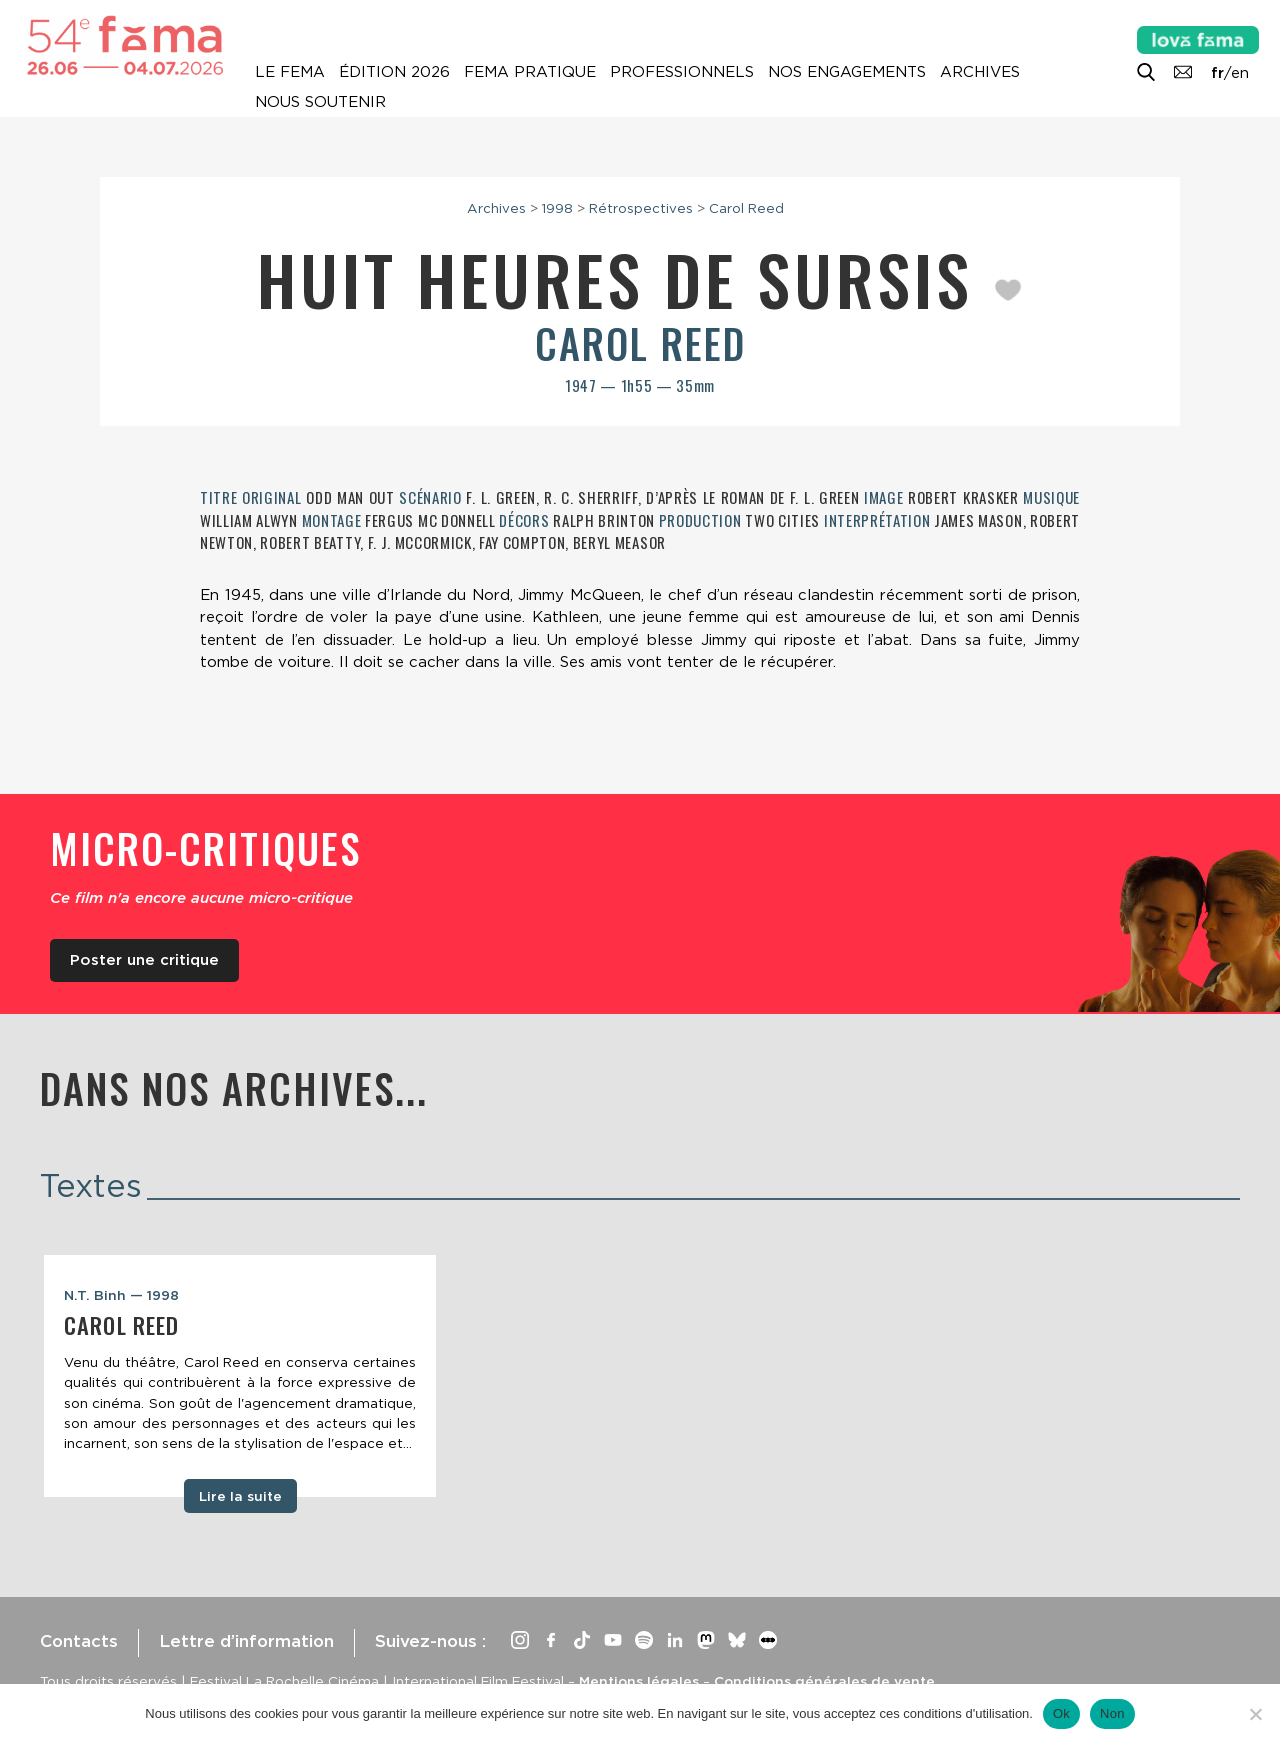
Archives (980, 72)
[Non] (1255, 1714)
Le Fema (290, 72)
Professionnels (682, 72)
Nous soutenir (320, 102)
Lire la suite (240, 1496)
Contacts (79, 1641)
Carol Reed (746, 208)
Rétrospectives (641, 208)
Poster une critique (144, 960)
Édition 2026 (394, 72)
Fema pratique (530, 72)
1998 (557, 208)
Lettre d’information (246, 1641)
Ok (1061, 1713)
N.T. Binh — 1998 (121, 1295)
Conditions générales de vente (824, 1681)
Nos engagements (847, 72)
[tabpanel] (240, 1376)
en (1240, 73)
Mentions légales (639, 1681)
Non (1112, 1713)
